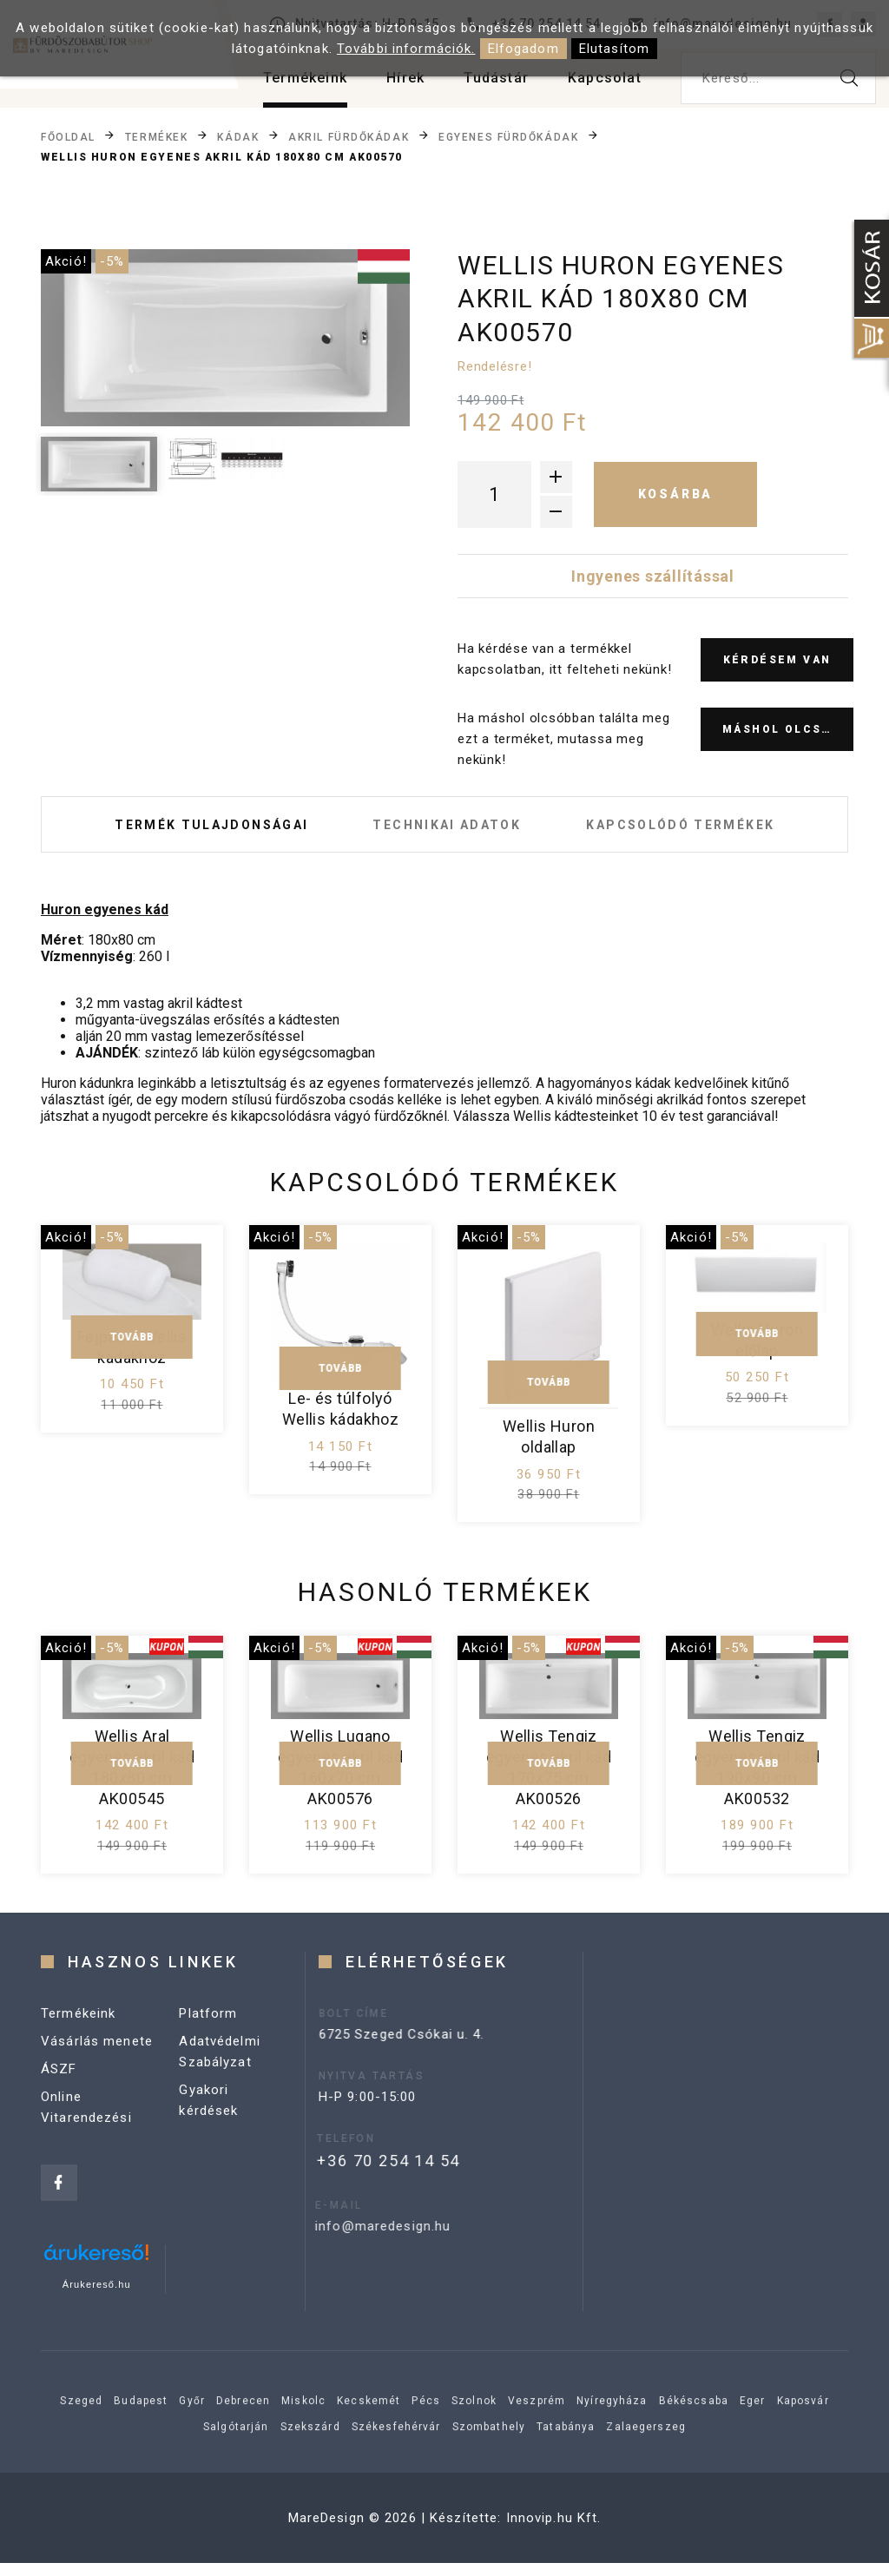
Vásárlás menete (97, 2084)
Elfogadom (523, 48)
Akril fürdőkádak (348, 136)
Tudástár (496, 77)
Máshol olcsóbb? (787, 729)
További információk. (406, 48)
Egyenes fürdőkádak (508, 136)
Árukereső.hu (97, 2297)
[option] (225, 337)
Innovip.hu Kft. (554, 2531)
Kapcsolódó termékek (709, 831)
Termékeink (305, 77)
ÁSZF (59, 2112)
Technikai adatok (447, 831)
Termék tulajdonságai (182, 831)
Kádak (238, 136)
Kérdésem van (777, 660)
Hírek (405, 77)
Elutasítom (614, 48)
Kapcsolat (605, 77)
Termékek (156, 136)
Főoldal (68, 136)
